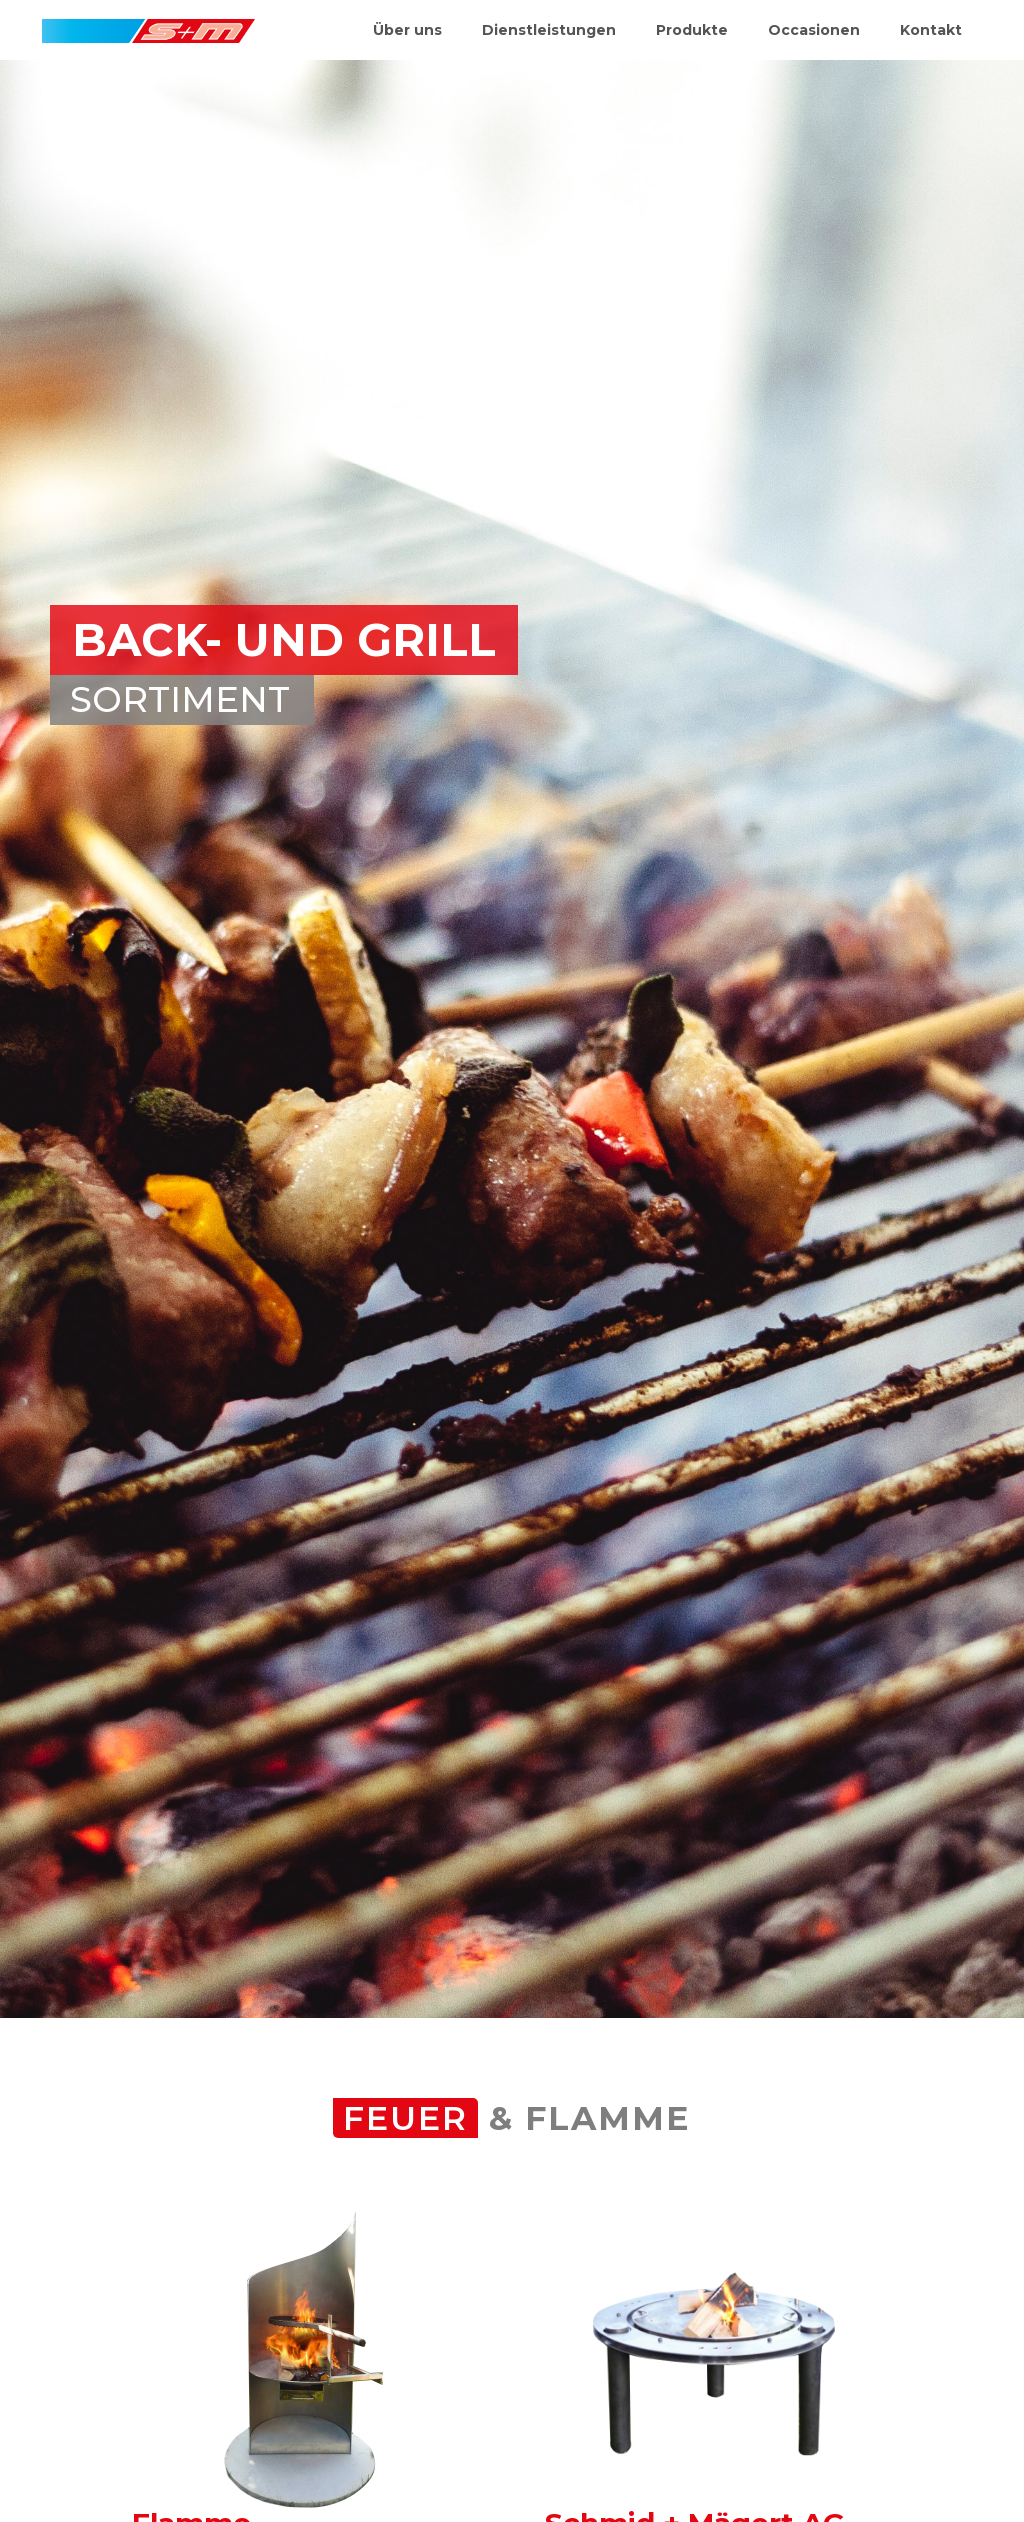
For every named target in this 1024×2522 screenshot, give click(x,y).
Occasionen (814, 30)
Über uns (407, 30)
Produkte (692, 30)
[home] (148, 21)
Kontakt (931, 30)
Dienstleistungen (549, 30)
